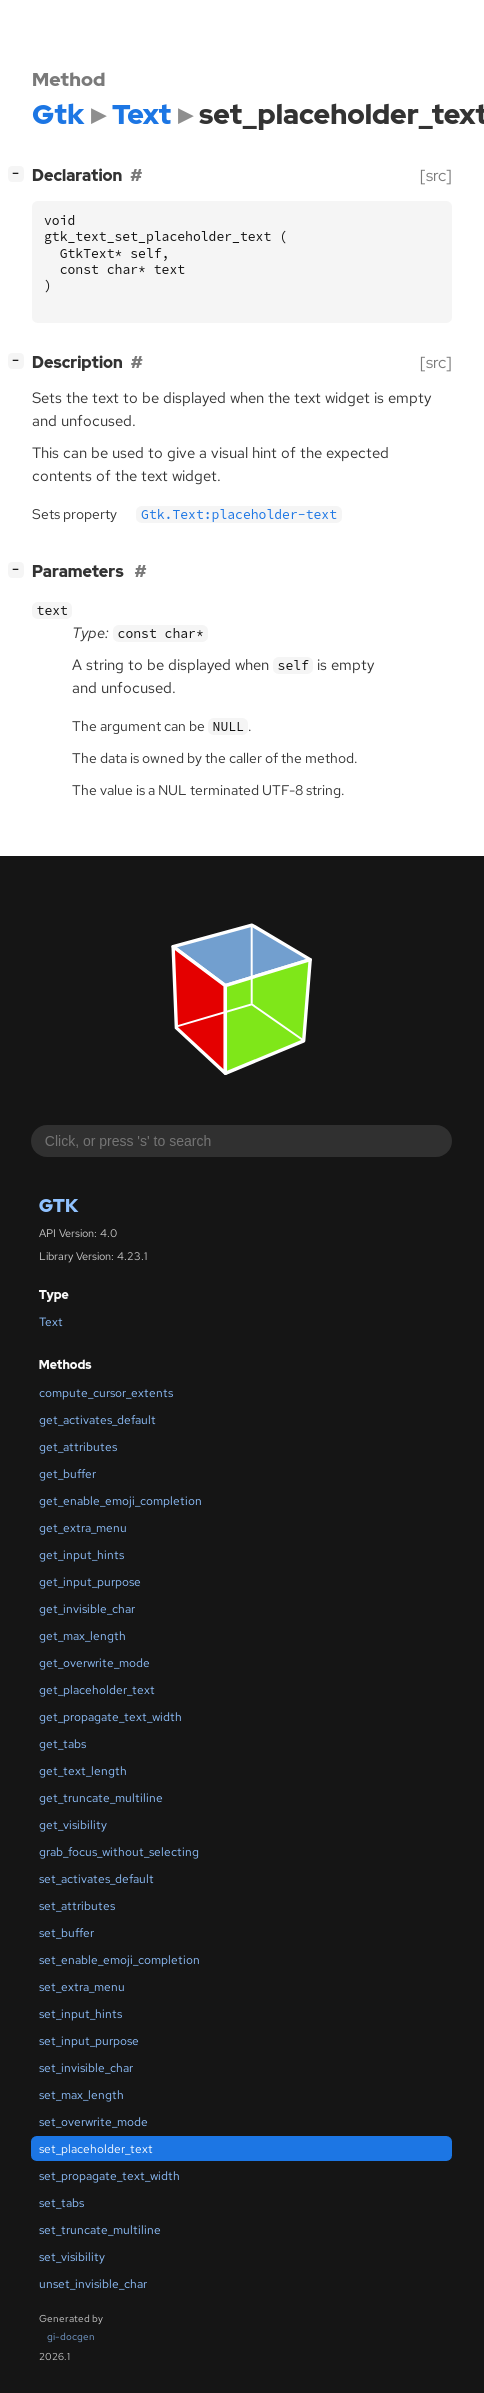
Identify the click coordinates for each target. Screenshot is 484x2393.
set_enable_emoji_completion (119, 1960)
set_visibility (72, 2257)
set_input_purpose (89, 2041)
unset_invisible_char (93, 2284)
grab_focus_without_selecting (119, 1852)
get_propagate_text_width (110, 1717)
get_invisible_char (87, 1609)
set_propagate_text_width (109, 2176)
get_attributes (78, 1447)
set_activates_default (96, 1879)
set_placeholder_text (96, 2149)
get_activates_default (97, 1420)
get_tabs (62, 1744)
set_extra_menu (82, 1987)
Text (51, 1322)
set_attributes (77, 1906)
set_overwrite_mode (93, 2122)
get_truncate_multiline (101, 1798)
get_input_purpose (90, 1582)
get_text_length (83, 1771)
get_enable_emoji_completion (120, 1501)
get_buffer (67, 1474)
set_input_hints (80, 2014)
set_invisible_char (86, 2068)
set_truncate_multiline (100, 2230)
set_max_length (81, 2095)
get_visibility (73, 1825)
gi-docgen (71, 2336)
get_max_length (82, 1636)
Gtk (58, 1205)
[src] (436, 175)
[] (20, 173)
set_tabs (61, 2203)
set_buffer (66, 1933)
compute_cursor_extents (106, 1393)
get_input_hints (81, 1555)
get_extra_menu (83, 1528)
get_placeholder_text (97, 1690)
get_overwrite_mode (94, 1663)
